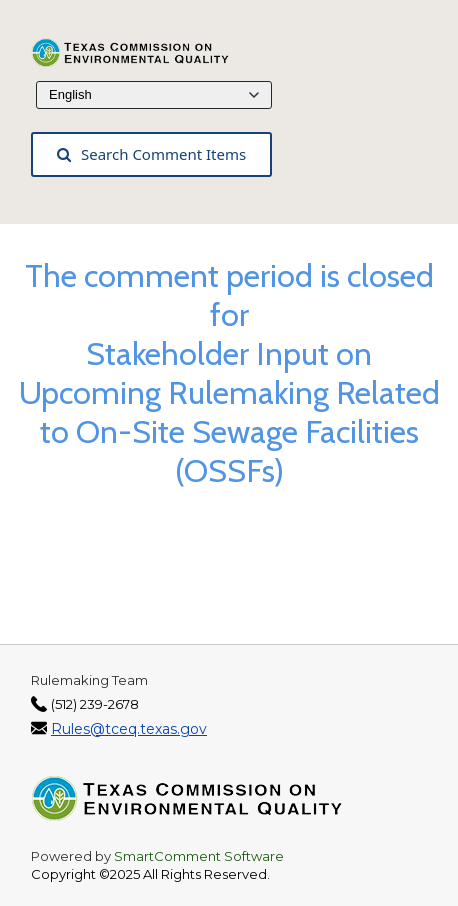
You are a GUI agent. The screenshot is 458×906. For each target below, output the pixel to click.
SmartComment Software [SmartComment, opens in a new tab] (199, 856)
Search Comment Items (151, 154)
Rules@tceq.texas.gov (129, 729)
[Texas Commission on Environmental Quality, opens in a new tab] (141, 51)
